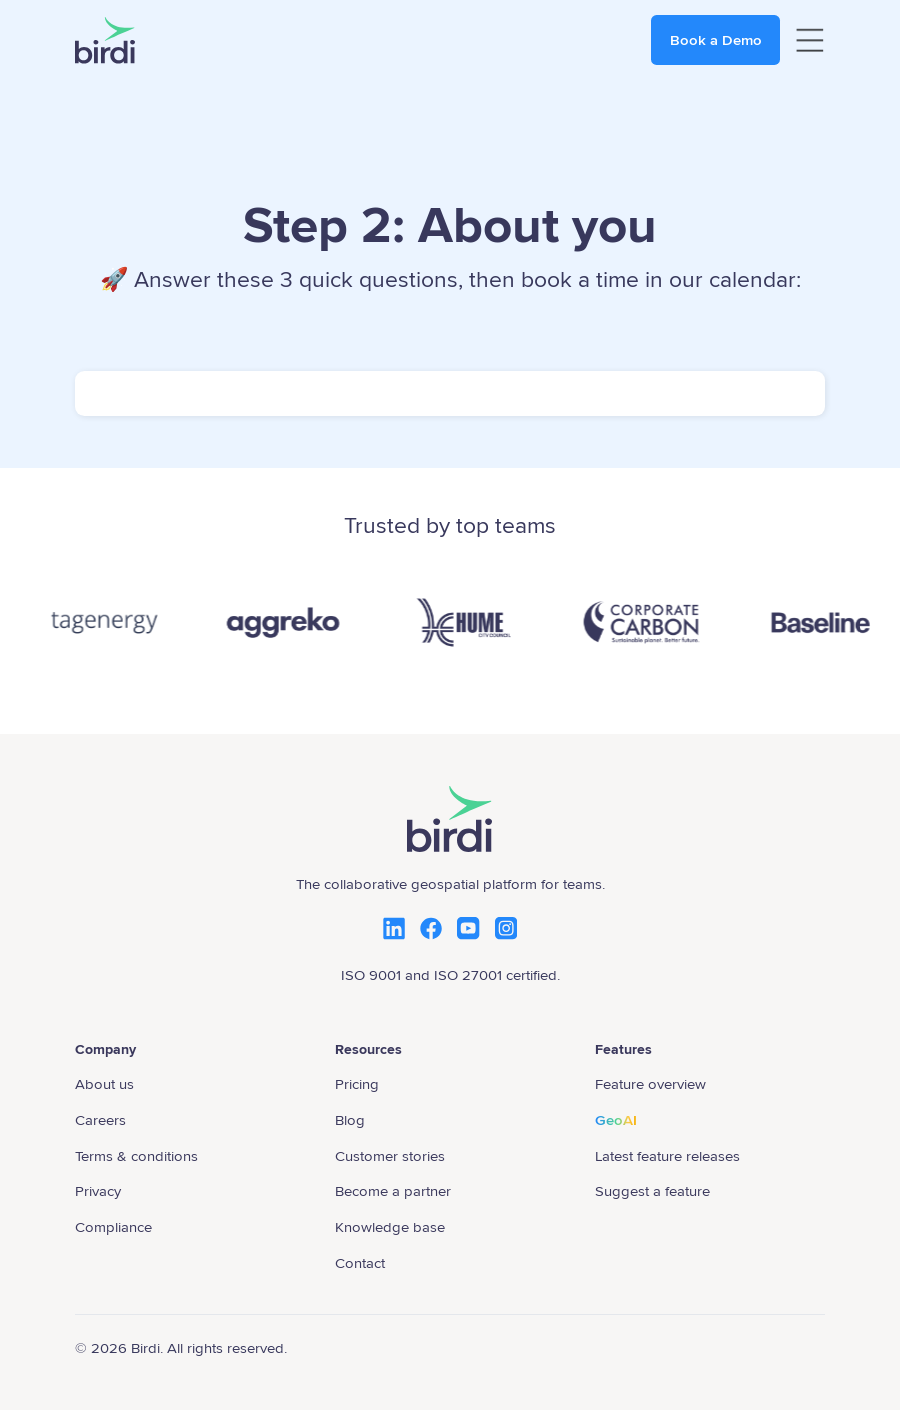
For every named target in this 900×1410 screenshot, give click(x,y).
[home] (105, 40)
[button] (810, 40)
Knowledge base (390, 1227)
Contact (360, 1263)
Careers (100, 1120)
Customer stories (390, 1156)
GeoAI (616, 1120)
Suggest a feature (652, 1191)
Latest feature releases (667, 1156)
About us (104, 1084)
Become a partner (393, 1191)
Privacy (98, 1191)
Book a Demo (716, 40)
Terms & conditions (136, 1156)
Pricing (357, 1084)
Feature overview (650, 1084)
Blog (350, 1120)
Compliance (113, 1227)
